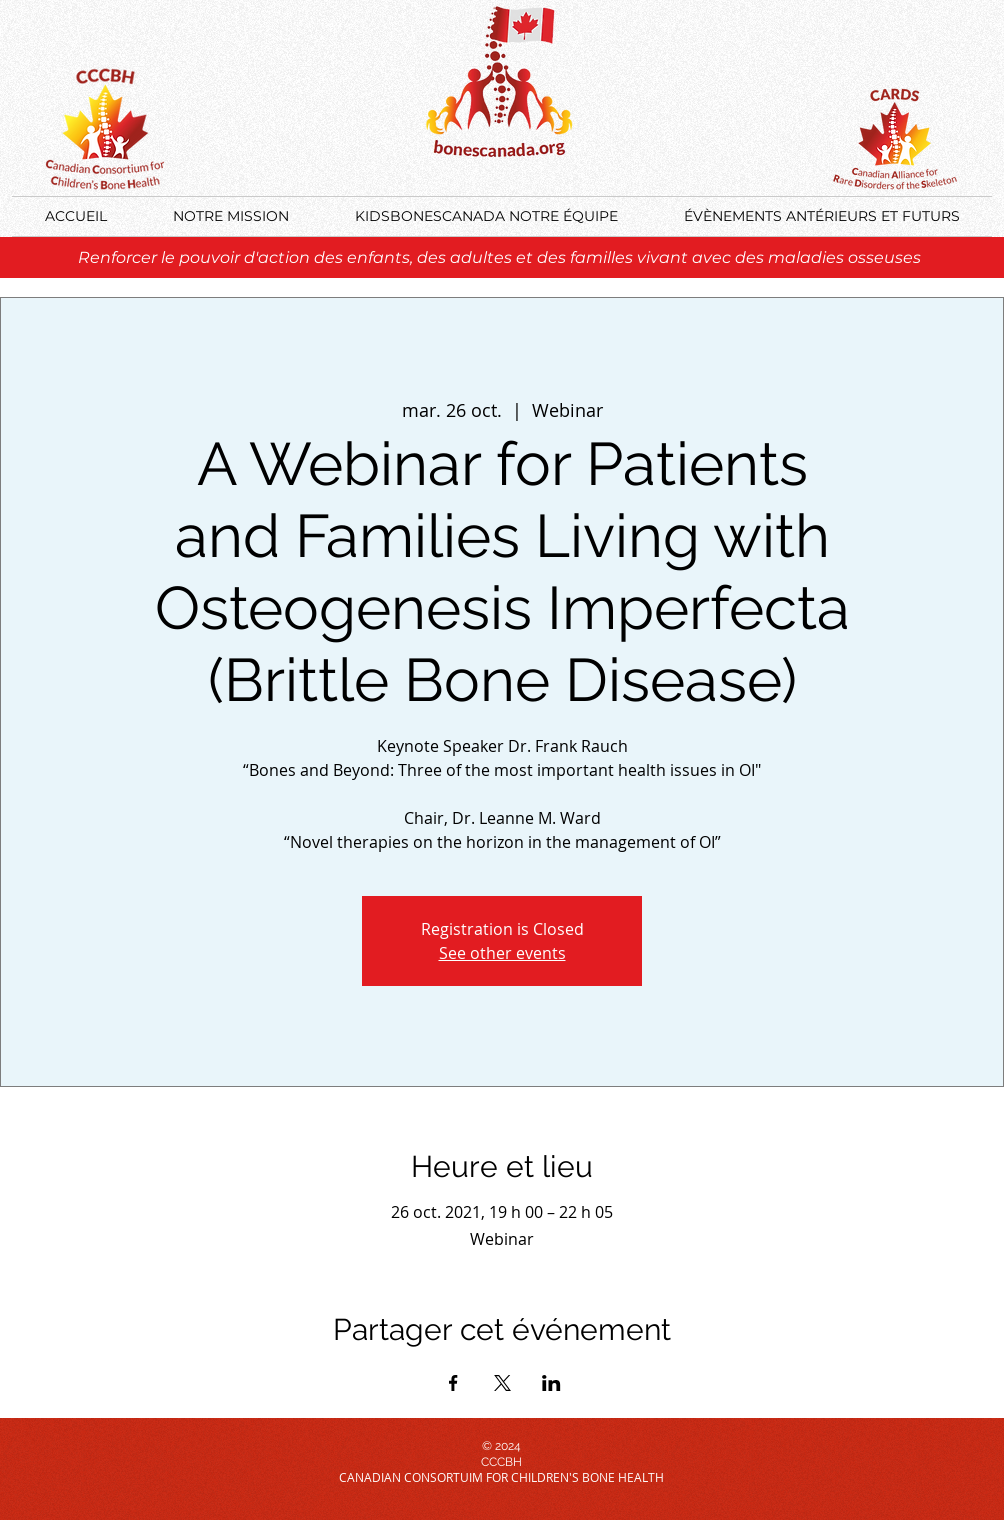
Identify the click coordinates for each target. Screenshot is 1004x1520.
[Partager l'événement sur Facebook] (453, 1383)
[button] (821, 216)
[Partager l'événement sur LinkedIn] (551, 1383)
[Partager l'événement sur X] (502, 1383)
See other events (502, 953)
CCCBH (501, 1462)
